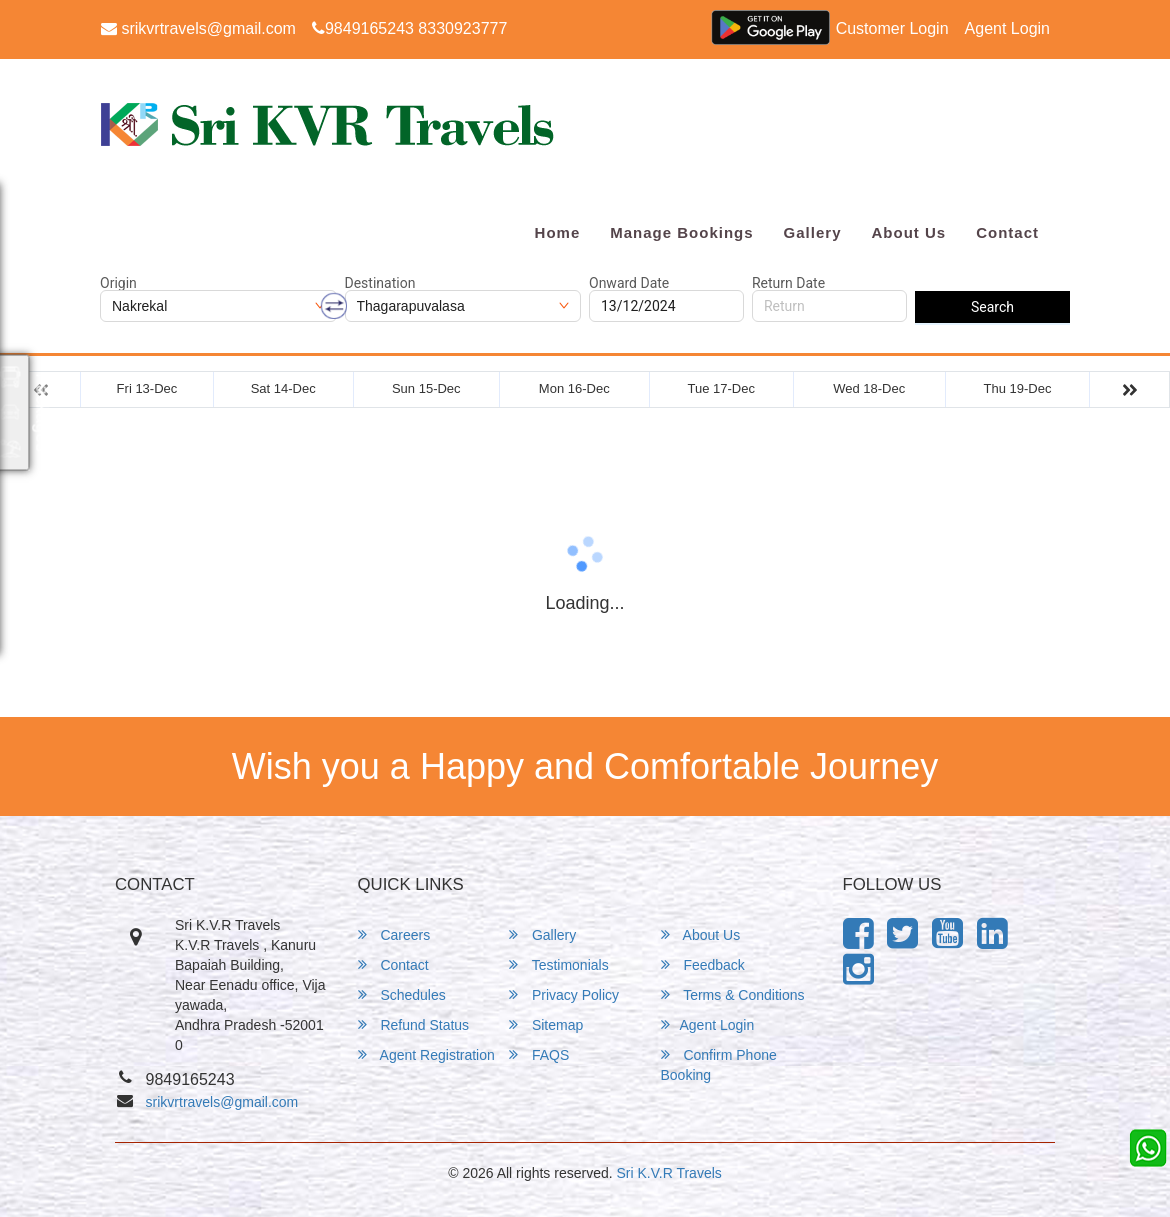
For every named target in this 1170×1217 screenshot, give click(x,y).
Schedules (402, 994)
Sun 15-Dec (426, 388)
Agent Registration (426, 1054)
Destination (380, 283)
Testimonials (559, 964)
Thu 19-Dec (1018, 388)
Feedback (703, 964)
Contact (1007, 232)
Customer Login (892, 28)
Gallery (813, 232)
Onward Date (629, 283)
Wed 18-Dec (869, 388)
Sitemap (546, 1024)
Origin (118, 283)
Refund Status (414, 1024)
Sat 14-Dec (283, 388)
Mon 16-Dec (574, 388)
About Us (908, 232)
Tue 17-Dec (720, 388)
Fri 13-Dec (147, 388)
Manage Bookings (681, 232)
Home (558, 232)
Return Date (788, 283)
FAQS (539, 1054)
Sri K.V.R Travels (669, 1173)
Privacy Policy (564, 994)
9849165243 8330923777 (409, 28)
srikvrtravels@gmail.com (198, 28)
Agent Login (1007, 28)
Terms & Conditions (733, 994)
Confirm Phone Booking (719, 1064)
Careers (394, 934)
